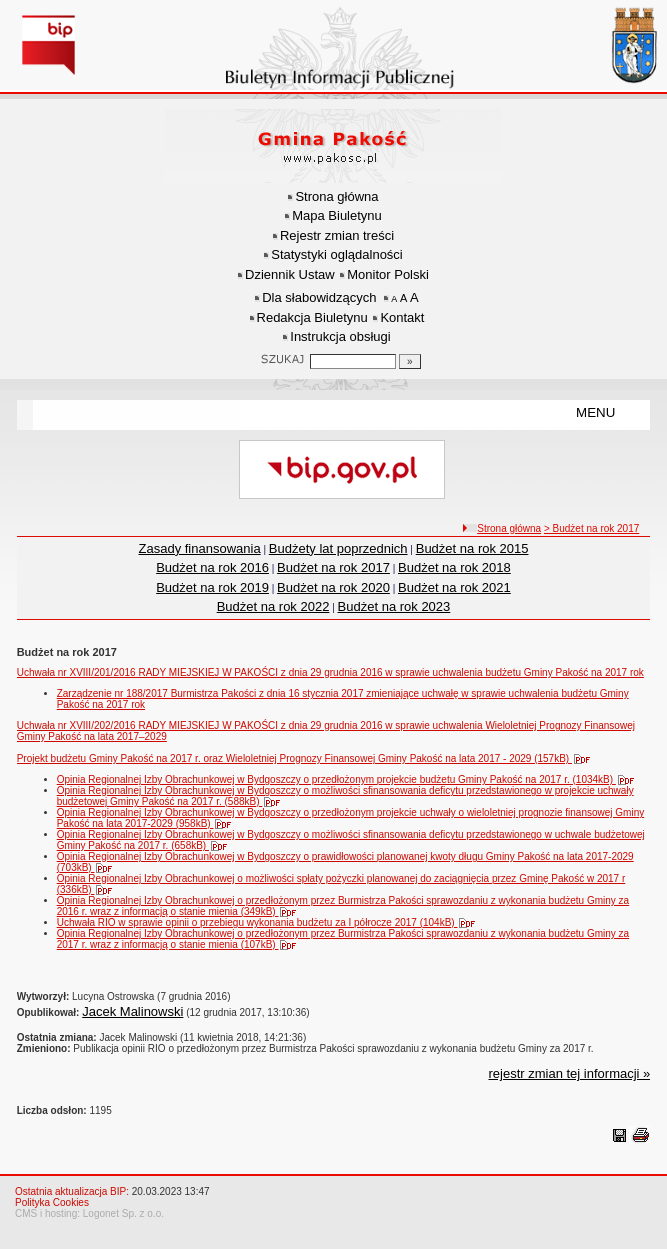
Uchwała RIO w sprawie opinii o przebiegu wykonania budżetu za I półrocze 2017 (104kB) (271, 922)
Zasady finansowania (200, 548)
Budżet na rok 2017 (333, 567)
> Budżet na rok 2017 (591, 528)
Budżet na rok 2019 (212, 587)
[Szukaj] (410, 361)
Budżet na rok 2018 (454, 567)
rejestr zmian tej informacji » (569, 1073)
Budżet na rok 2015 (472, 548)
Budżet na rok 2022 (273, 606)
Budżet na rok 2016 (212, 567)
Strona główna (336, 196)
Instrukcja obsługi (340, 336)
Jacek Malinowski (132, 1011)
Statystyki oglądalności (337, 254)
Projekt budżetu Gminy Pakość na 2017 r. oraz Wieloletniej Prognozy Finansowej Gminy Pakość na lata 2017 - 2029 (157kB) (308, 758)
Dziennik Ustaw (290, 274)
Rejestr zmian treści (337, 235)
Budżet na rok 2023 (394, 606)
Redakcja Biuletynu (312, 317)
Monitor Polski (388, 274)
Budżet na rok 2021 (454, 587)
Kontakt (402, 317)
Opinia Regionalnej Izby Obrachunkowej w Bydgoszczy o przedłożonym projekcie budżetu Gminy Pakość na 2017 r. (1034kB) (350, 779)
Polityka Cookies (52, 1202)
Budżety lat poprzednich (338, 548)
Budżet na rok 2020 (333, 587)
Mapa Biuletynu (337, 215)
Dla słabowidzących (319, 297)
